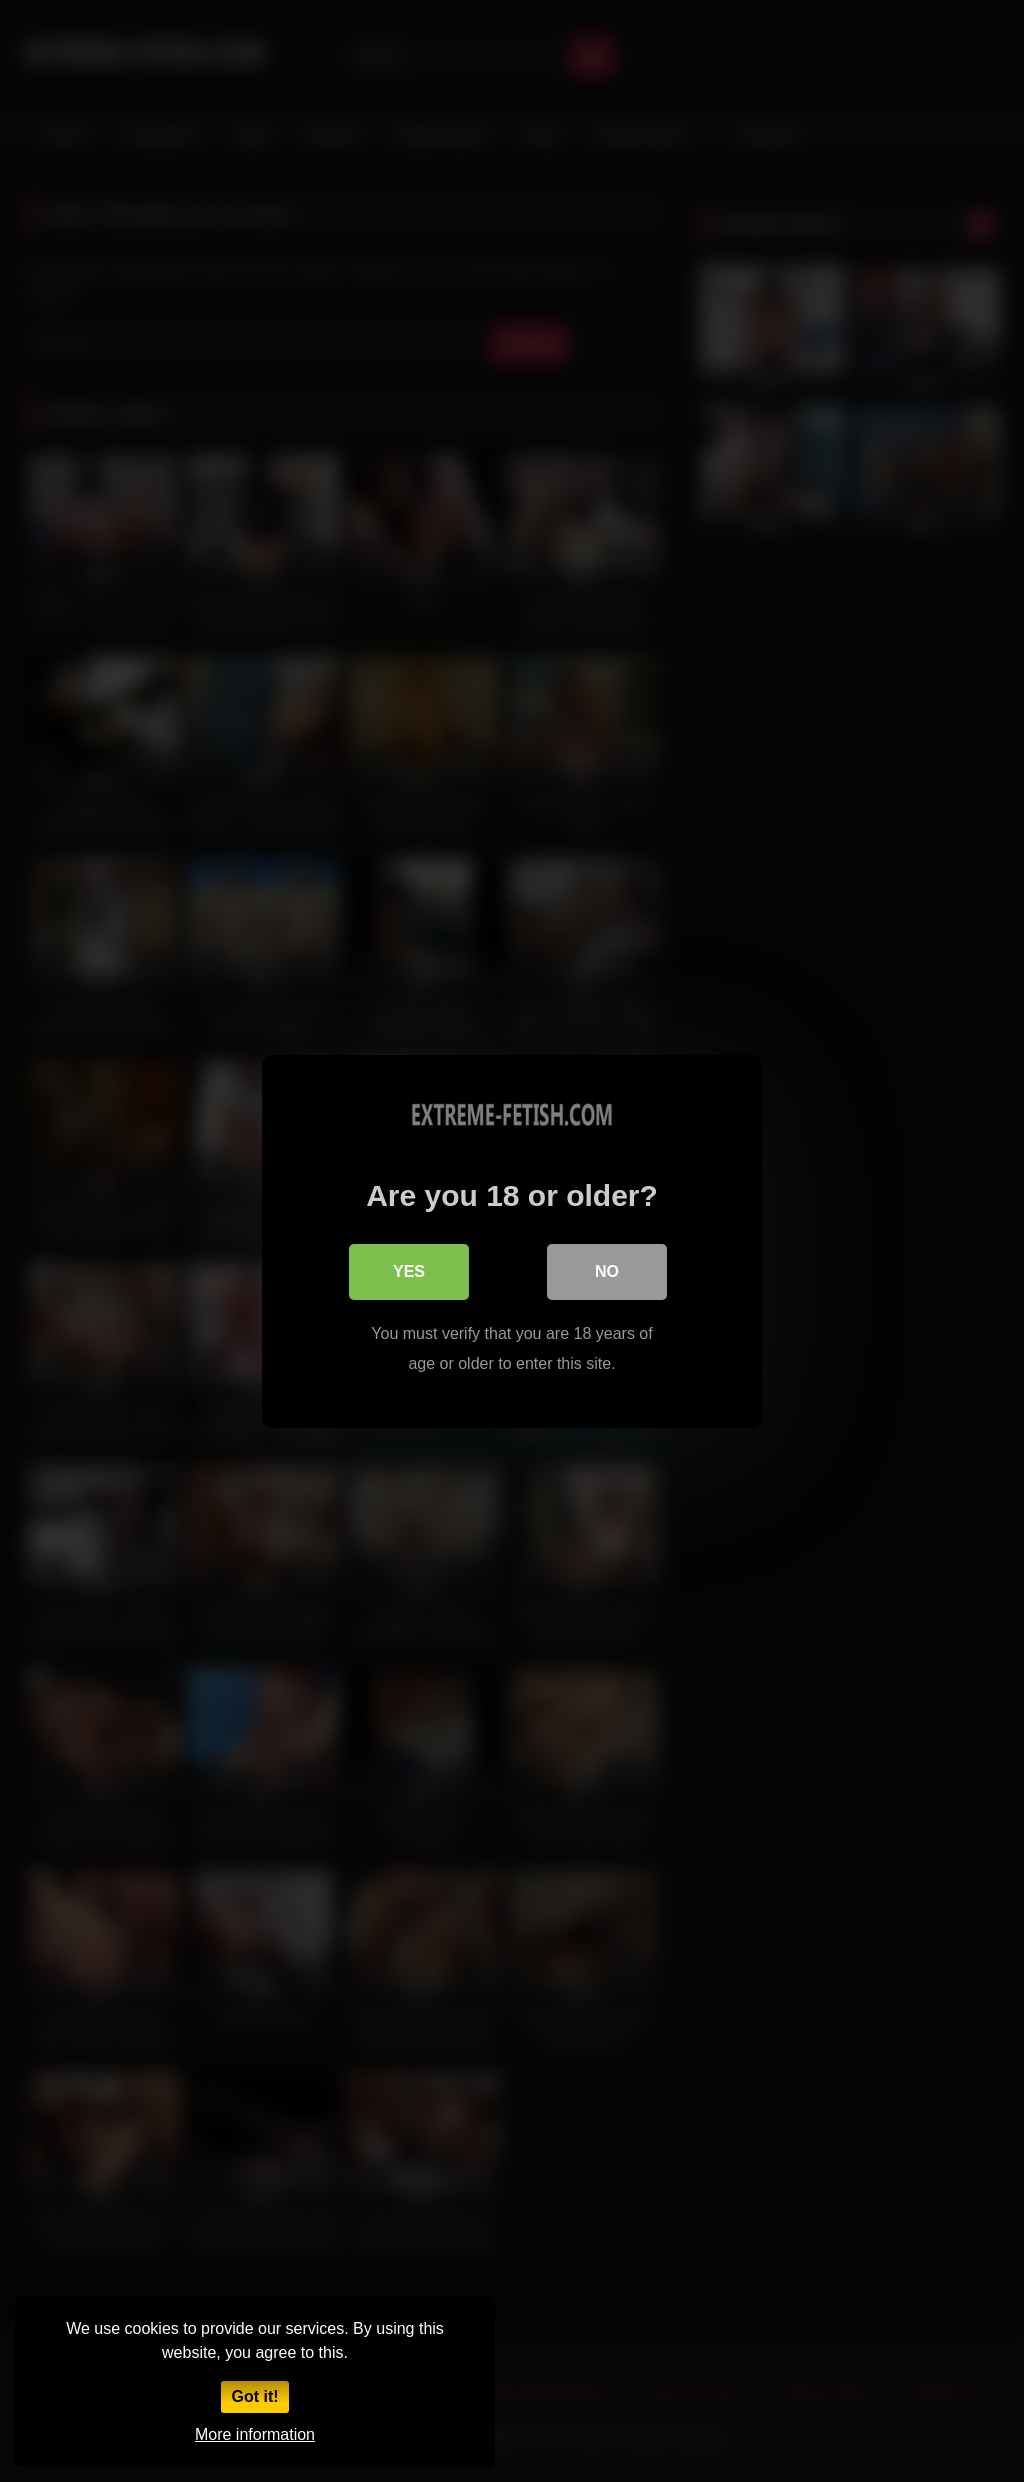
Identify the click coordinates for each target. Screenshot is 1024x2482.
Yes (409, 1270)
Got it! (254, 2396)
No (607, 1270)
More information (255, 2434)
